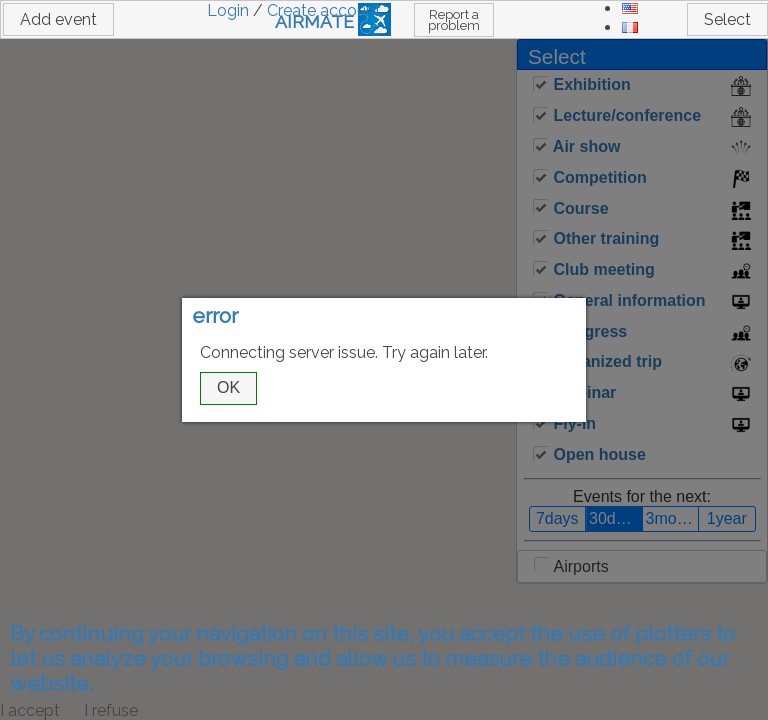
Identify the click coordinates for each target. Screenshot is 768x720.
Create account (324, 10)
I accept (30, 710)
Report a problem (454, 20)
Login (228, 10)
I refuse (111, 710)
